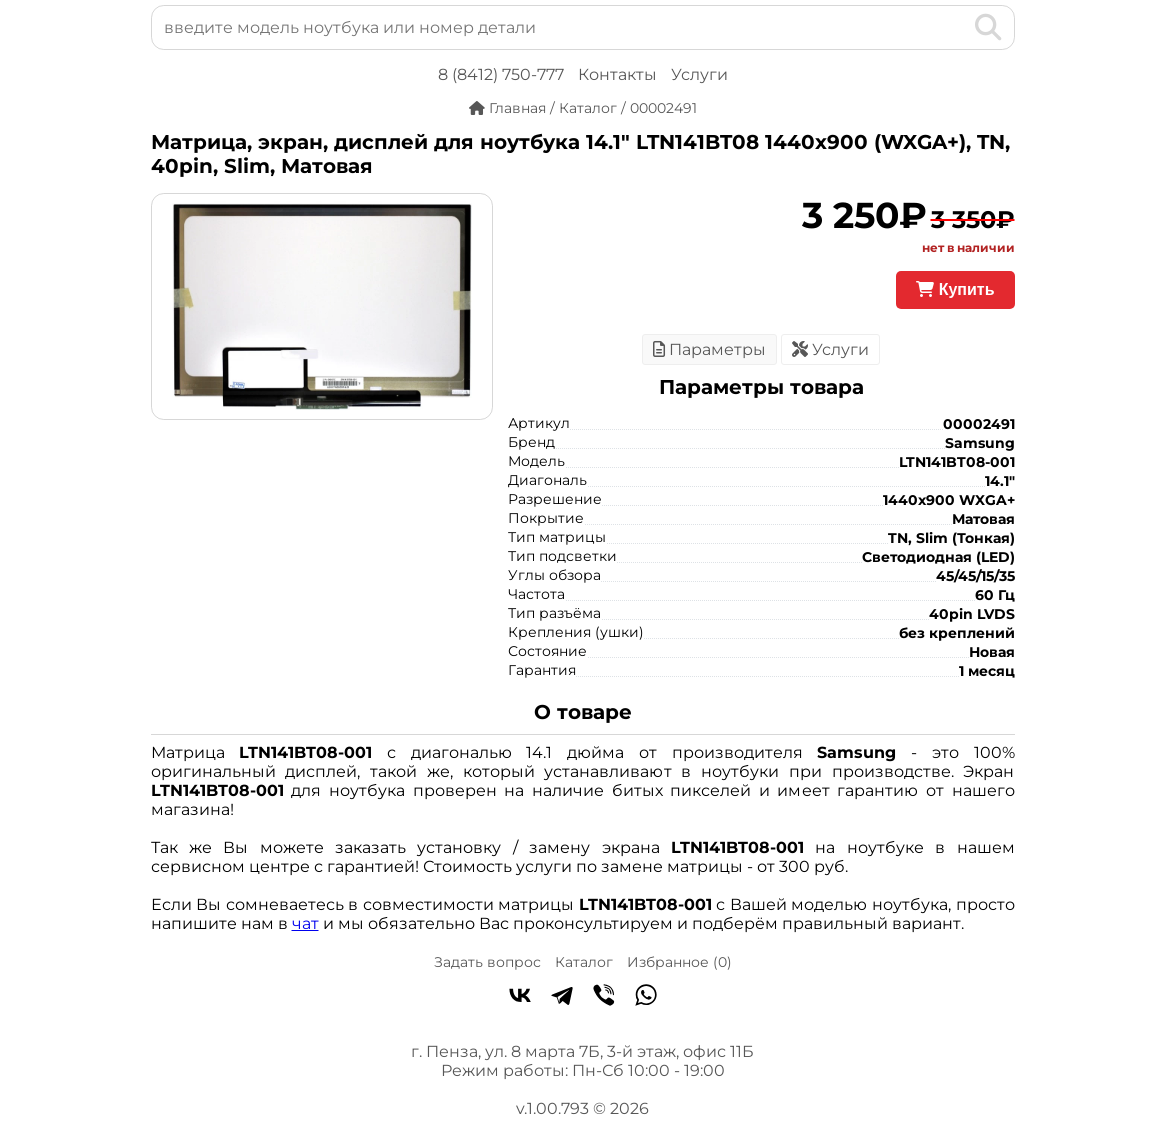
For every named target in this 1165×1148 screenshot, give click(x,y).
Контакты (617, 74)
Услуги (699, 74)
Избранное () (679, 962)
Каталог (584, 962)
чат (305, 923)
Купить (955, 289)
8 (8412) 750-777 (501, 74)
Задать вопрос (487, 962)
